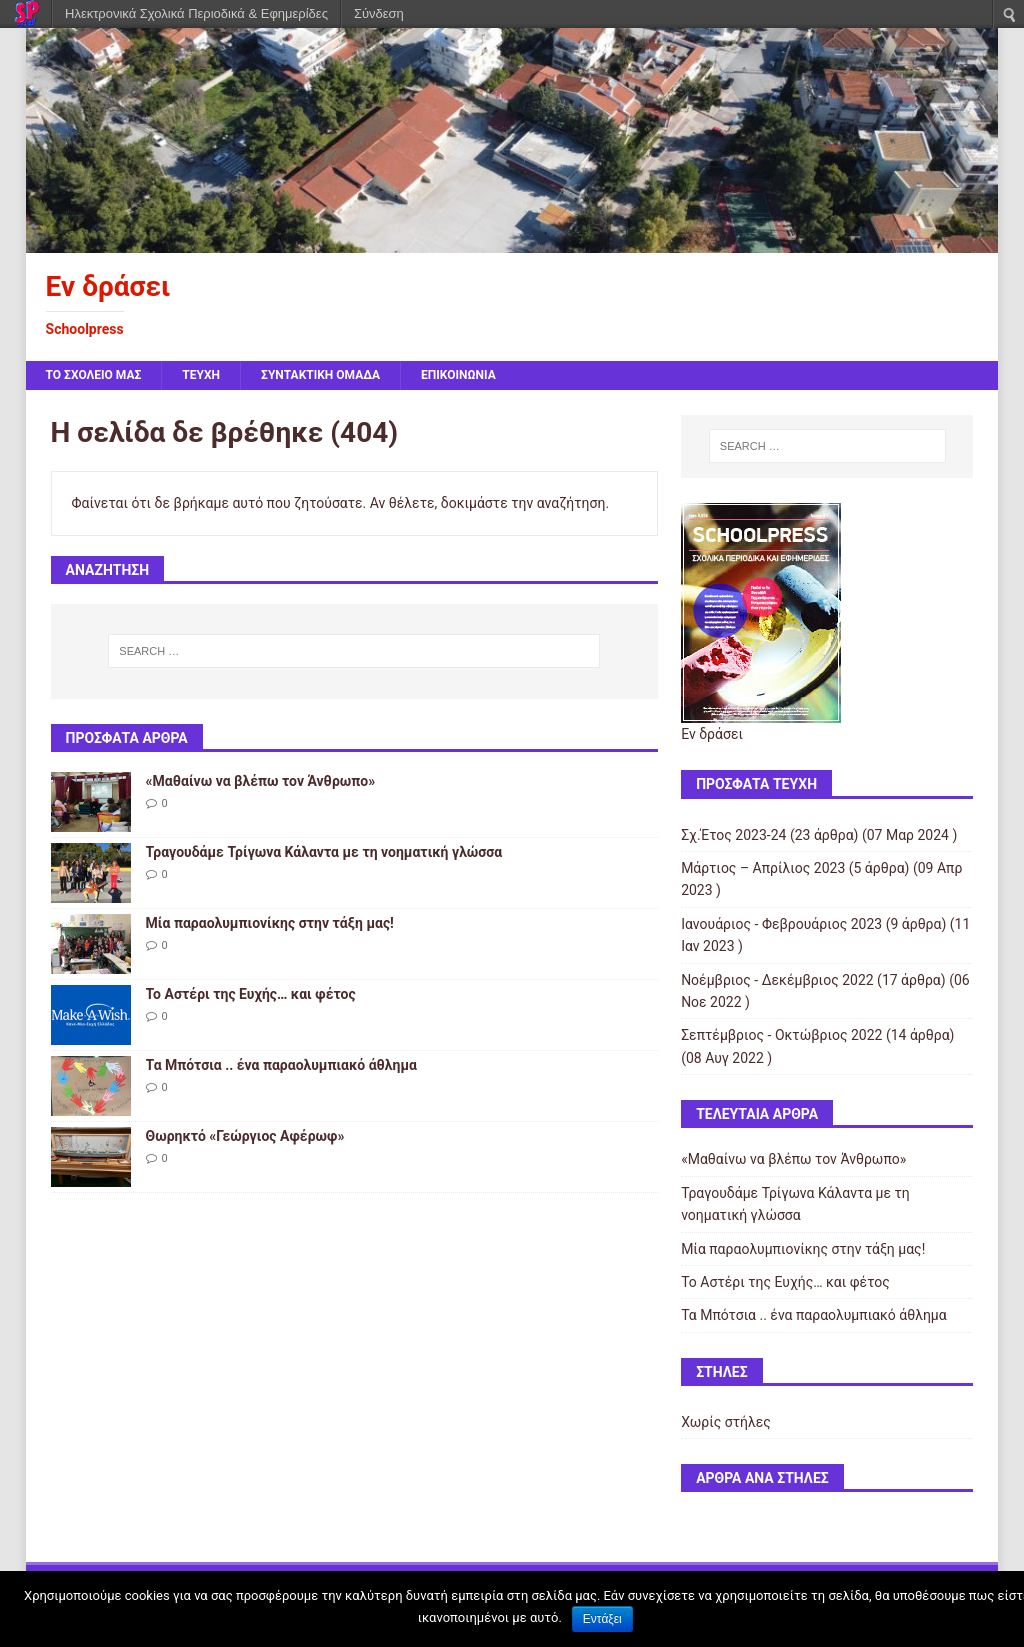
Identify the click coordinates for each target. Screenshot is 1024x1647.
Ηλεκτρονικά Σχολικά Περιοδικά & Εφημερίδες (196, 13)
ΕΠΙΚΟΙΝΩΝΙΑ (458, 375)
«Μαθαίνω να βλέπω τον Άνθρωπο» (261, 781)
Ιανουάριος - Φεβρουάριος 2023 (781, 924)
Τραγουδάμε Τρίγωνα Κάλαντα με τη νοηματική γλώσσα (324, 852)
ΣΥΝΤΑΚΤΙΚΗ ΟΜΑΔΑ (320, 375)
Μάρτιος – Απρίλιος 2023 (763, 868)
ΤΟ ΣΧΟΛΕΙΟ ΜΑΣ (94, 375)
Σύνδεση (379, 13)
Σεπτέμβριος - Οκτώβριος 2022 (781, 1035)
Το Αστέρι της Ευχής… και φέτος (251, 994)
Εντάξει (602, 1619)
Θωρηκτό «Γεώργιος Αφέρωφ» (245, 1136)
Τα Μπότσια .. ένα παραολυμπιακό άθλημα (281, 1065)
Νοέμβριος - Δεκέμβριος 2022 (777, 980)
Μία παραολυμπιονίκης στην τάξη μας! (270, 923)
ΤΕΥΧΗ (201, 375)
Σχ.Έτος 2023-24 (733, 835)
